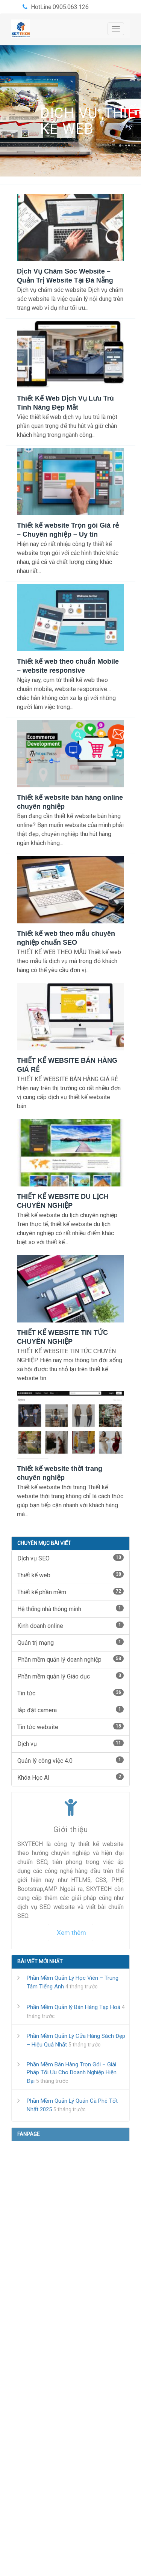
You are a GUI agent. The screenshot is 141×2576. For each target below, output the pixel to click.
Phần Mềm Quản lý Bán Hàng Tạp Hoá (73, 2007)
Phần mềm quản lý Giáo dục (70, 1676)
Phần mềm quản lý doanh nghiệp (70, 1659)
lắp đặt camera (70, 1710)
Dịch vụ (69, 113)
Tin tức (70, 1693)
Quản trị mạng (70, 1642)
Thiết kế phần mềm (70, 1592)
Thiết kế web (70, 1575)
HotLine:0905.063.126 (60, 6)
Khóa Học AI (70, 1777)
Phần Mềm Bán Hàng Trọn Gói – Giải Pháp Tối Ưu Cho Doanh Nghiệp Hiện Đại (72, 2072)
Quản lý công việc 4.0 (70, 1760)
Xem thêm (71, 1932)
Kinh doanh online (70, 1625)
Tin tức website (70, 1727)
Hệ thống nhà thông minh (70, 1609)
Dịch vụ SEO (70, 1558)
